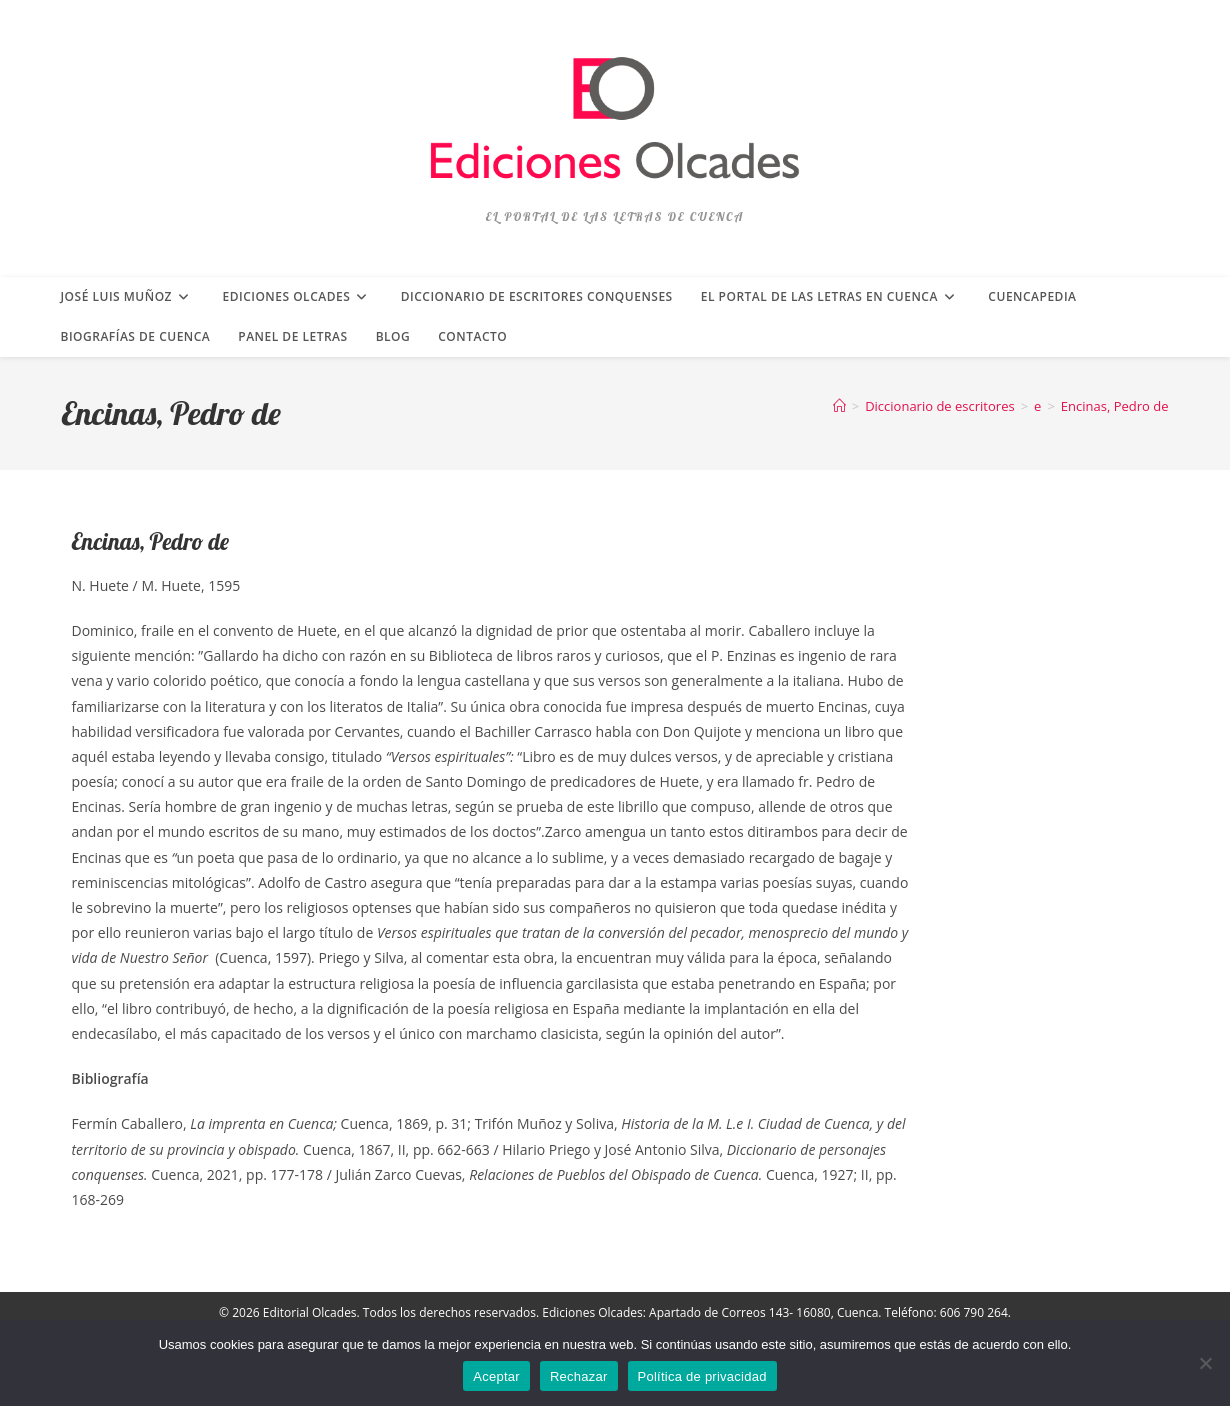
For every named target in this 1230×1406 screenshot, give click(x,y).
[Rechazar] (1205, 1363)
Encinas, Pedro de (1115, 406)
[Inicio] (839, 406)
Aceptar (496, 1376)
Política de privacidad (702, 1376)
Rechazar (579, 1376)
